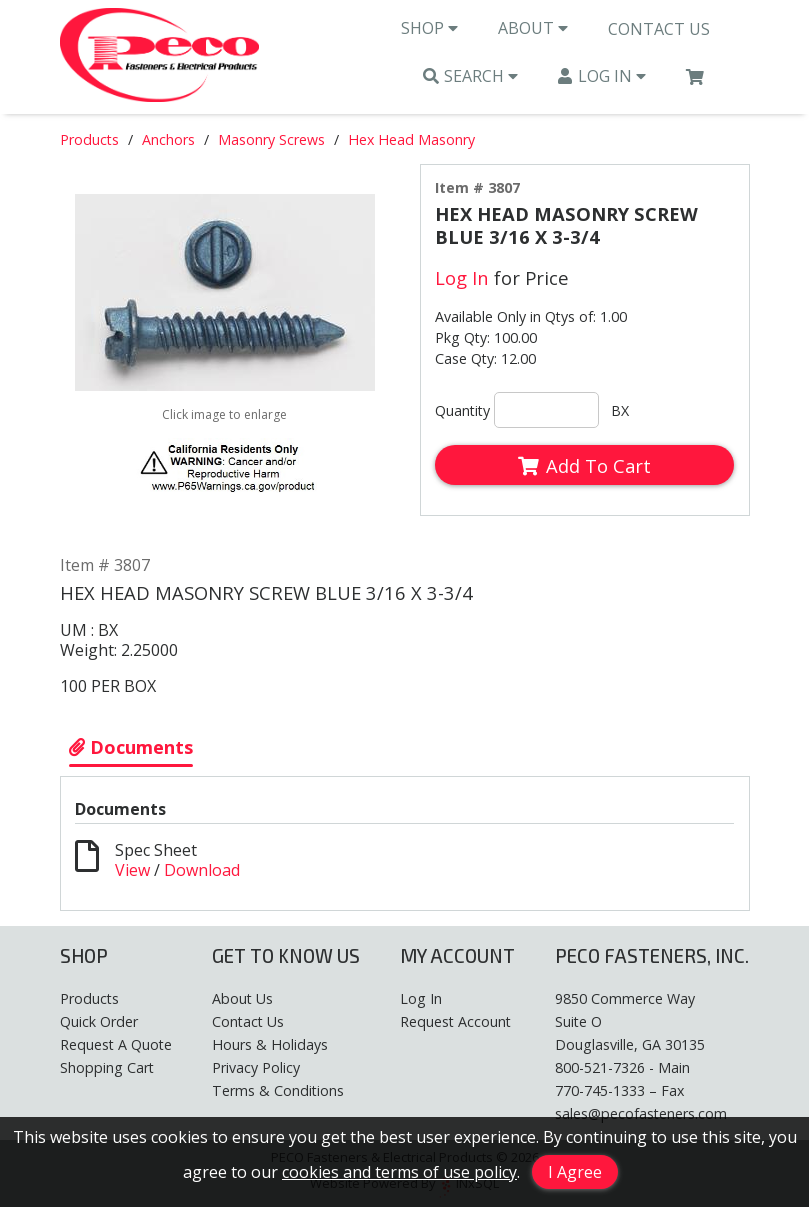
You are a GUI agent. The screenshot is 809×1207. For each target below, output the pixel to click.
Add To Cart (584, 465)
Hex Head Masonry (411, 139)
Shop (429, 28)
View (132, 870)
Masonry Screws (271, 139)
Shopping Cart (107, 1067)
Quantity (462, 410)
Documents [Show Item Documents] (131, 747)
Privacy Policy (256, 1067)
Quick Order (99, 1021)
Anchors (168, 139)
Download (202, 870)
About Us (242, 998)
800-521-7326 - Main (622, 1067)
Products (89, 139)
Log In (602, 76)
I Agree (575, 1172)
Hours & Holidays (270, 1044)
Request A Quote (116, 1044)
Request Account (455, 1021)
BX (620, 410)
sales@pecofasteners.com (641, 1113)
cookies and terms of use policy (399, 1172)
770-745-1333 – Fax (619, 1090)
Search (471, 76)
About (533, 28)
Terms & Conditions (278, 1090)
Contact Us (659, 29)
